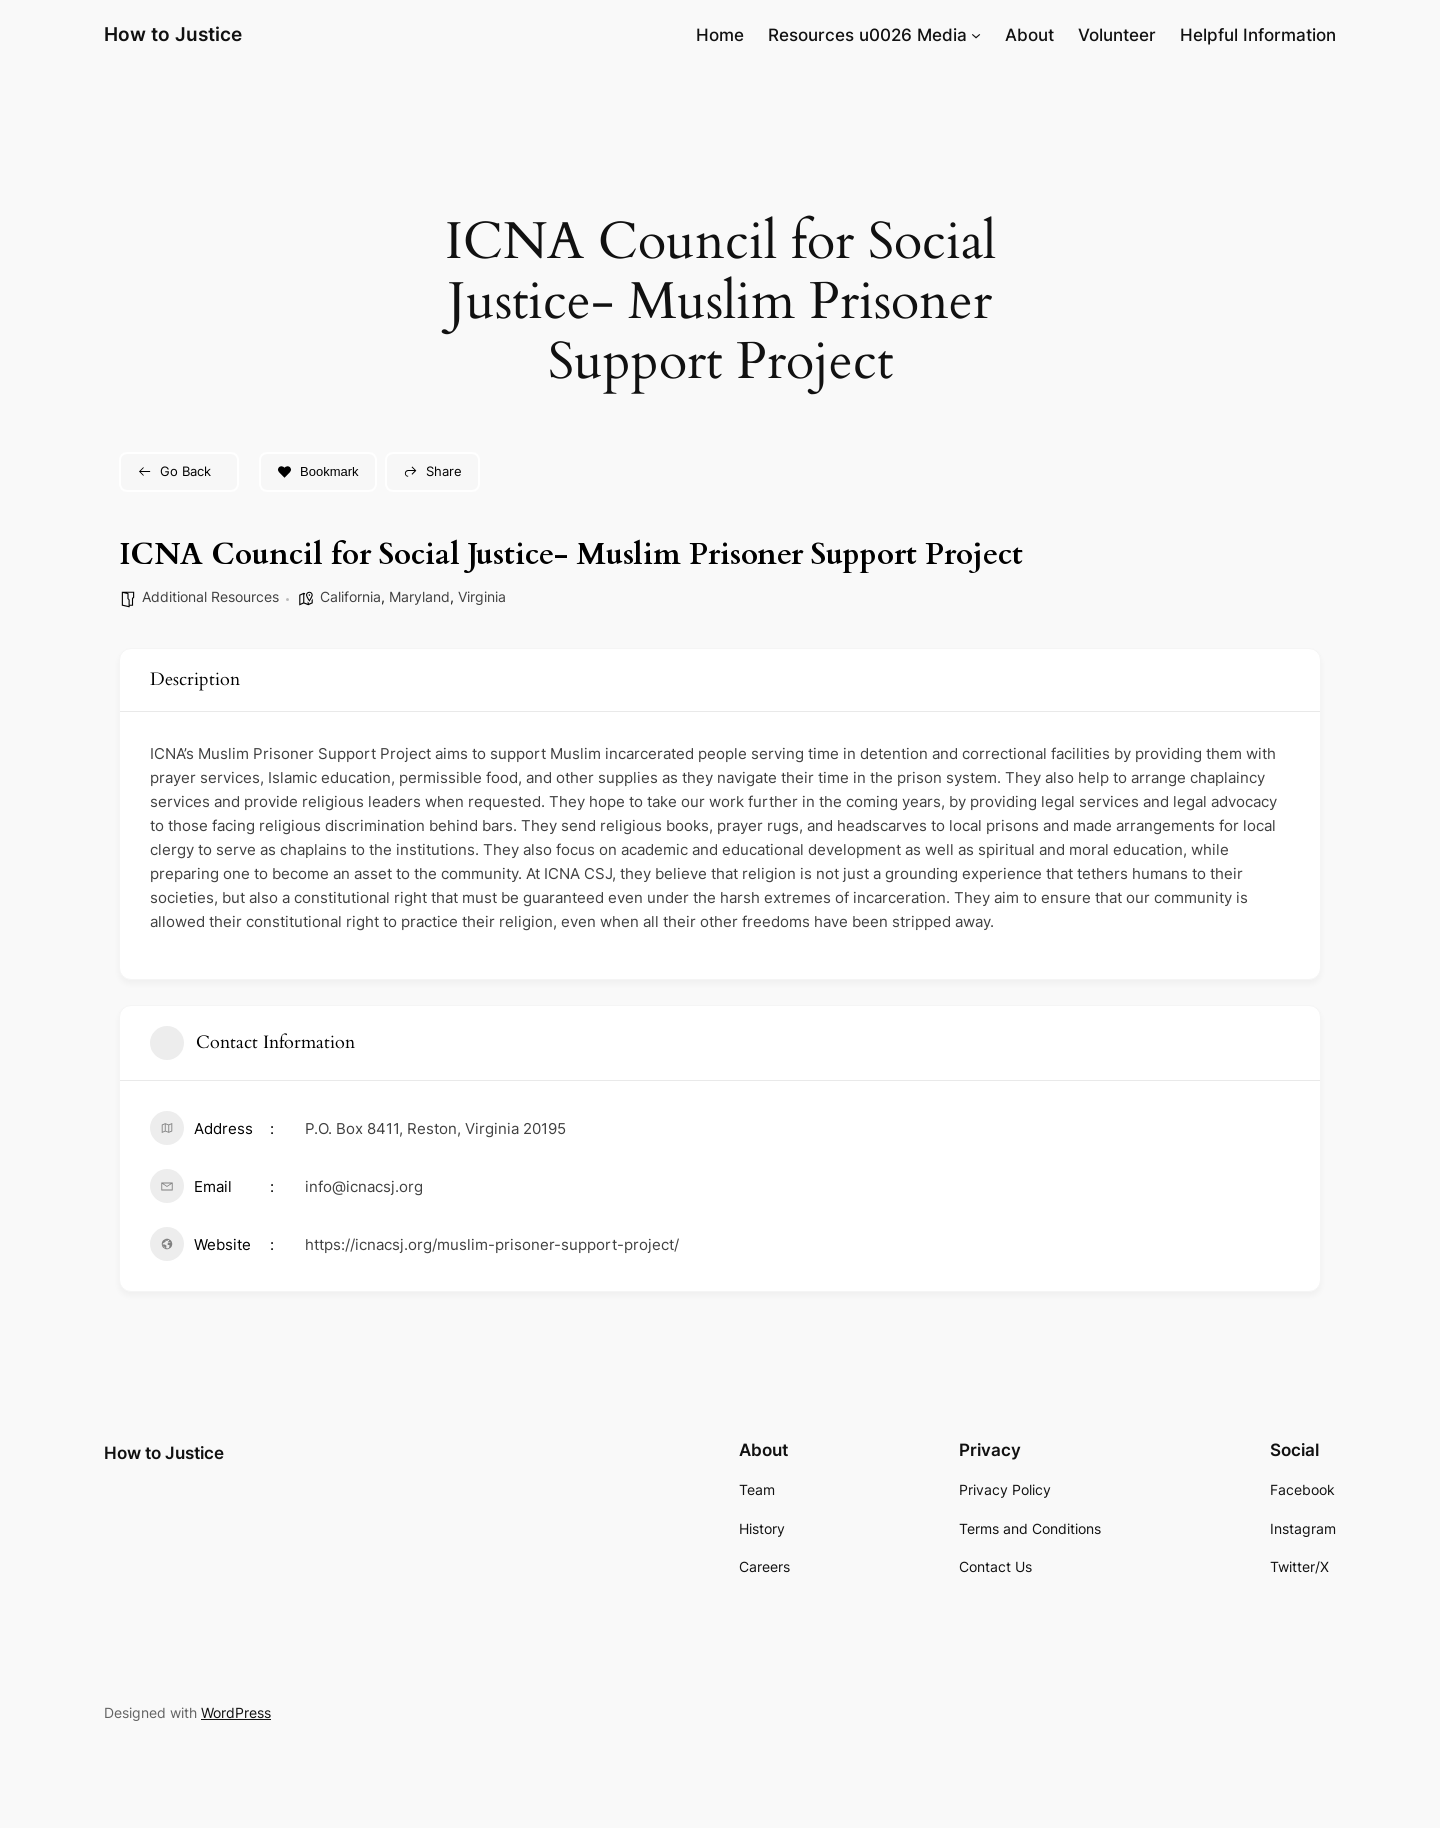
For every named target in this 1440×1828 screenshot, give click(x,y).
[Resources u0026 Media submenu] (976, 35)
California (350, 596)
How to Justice (173, 34)
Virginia (482, 596)
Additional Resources (210, 596)
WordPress (236, 1712)
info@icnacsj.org (364, 1186)
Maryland (419, 596)
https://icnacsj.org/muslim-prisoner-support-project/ (492, 1244)
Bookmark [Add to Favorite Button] (318, 471)
